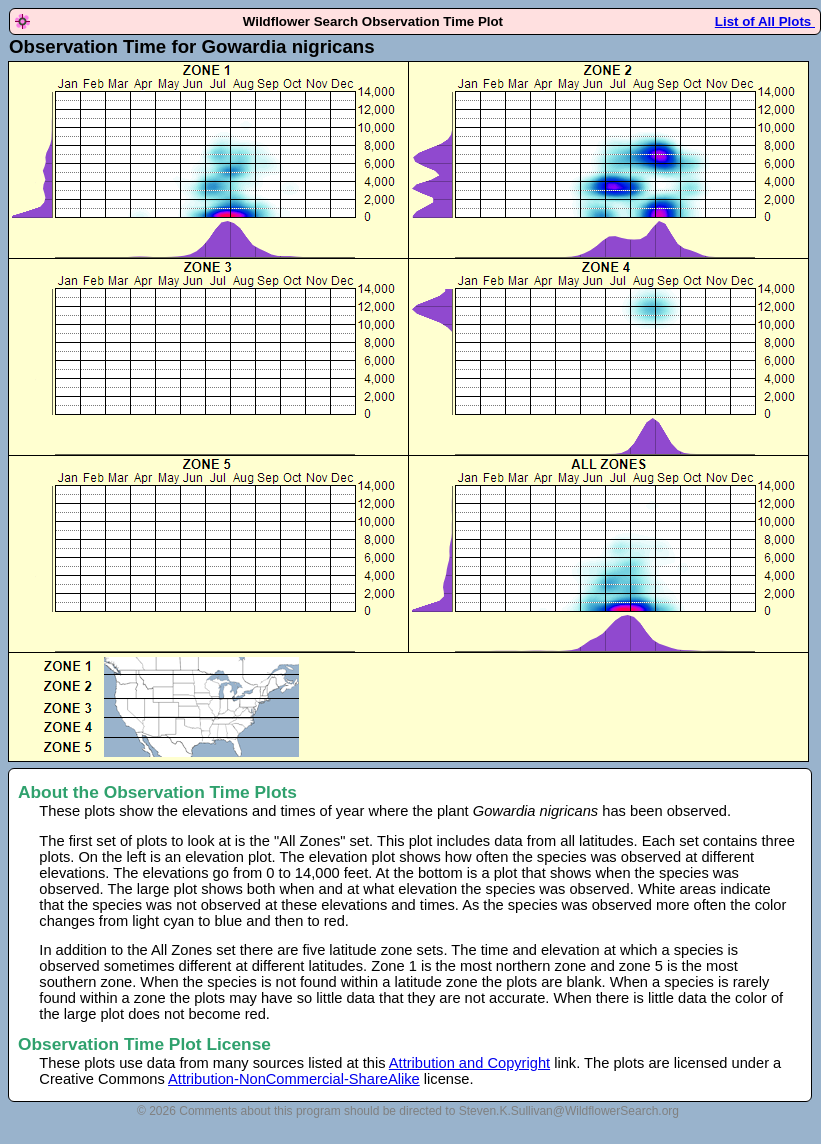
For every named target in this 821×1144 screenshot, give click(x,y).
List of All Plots (765, 21)
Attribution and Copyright (469, 1063)
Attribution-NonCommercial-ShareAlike (294, 1079)
